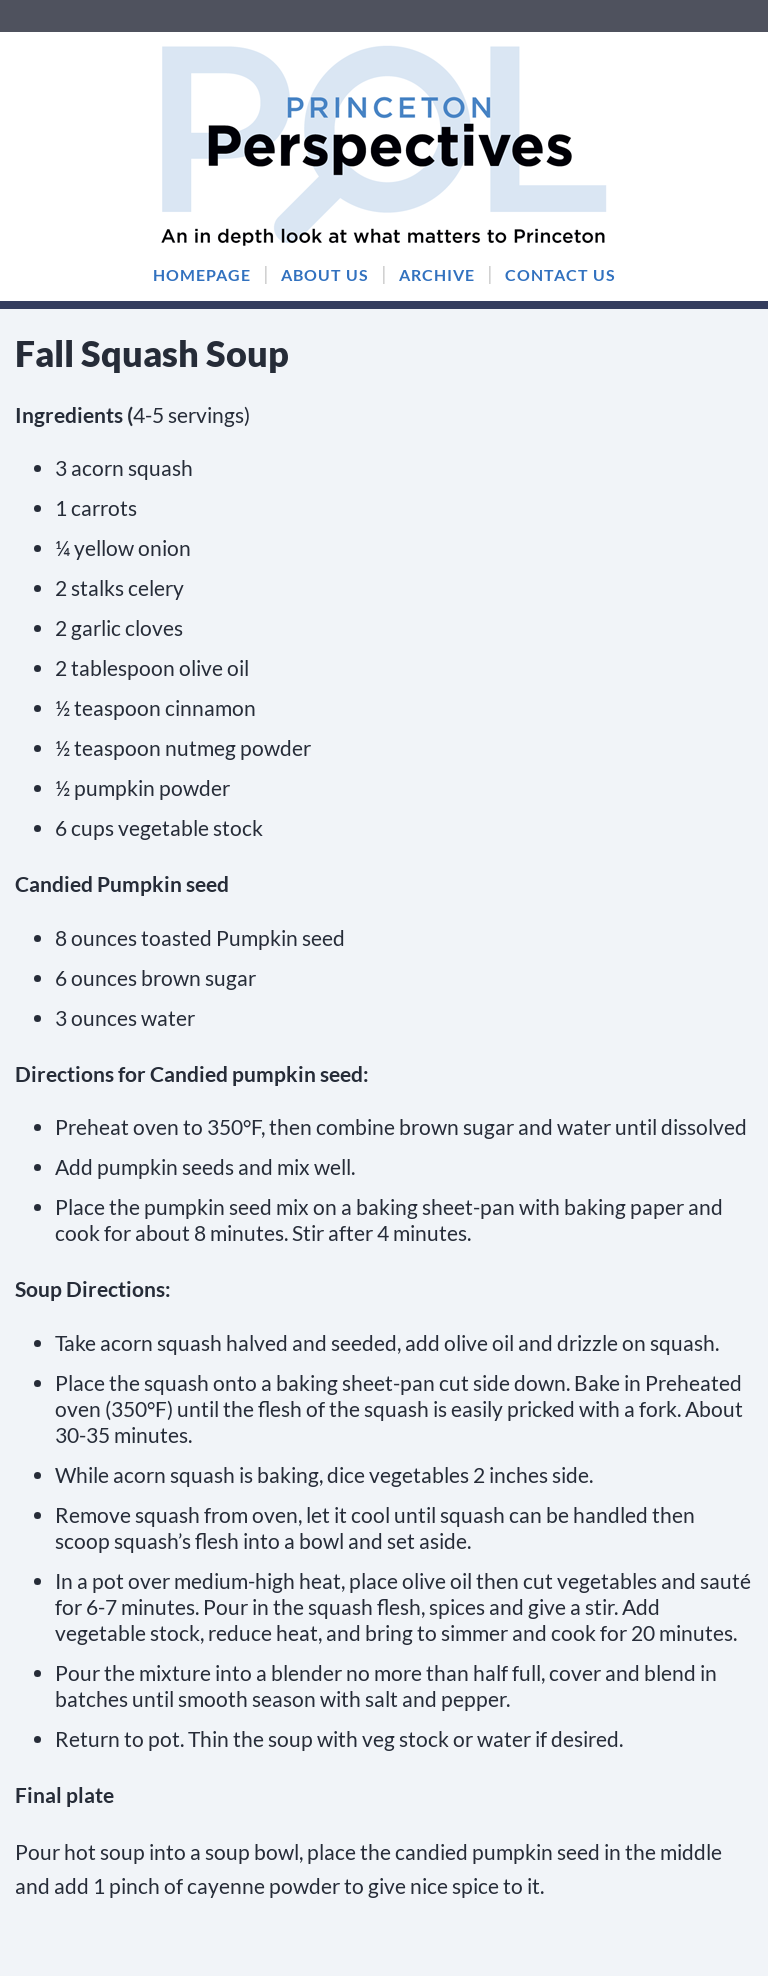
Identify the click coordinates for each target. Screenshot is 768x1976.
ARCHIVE (437, 274)
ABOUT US (325, 274)
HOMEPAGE (202, 274)
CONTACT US (560, 274)
